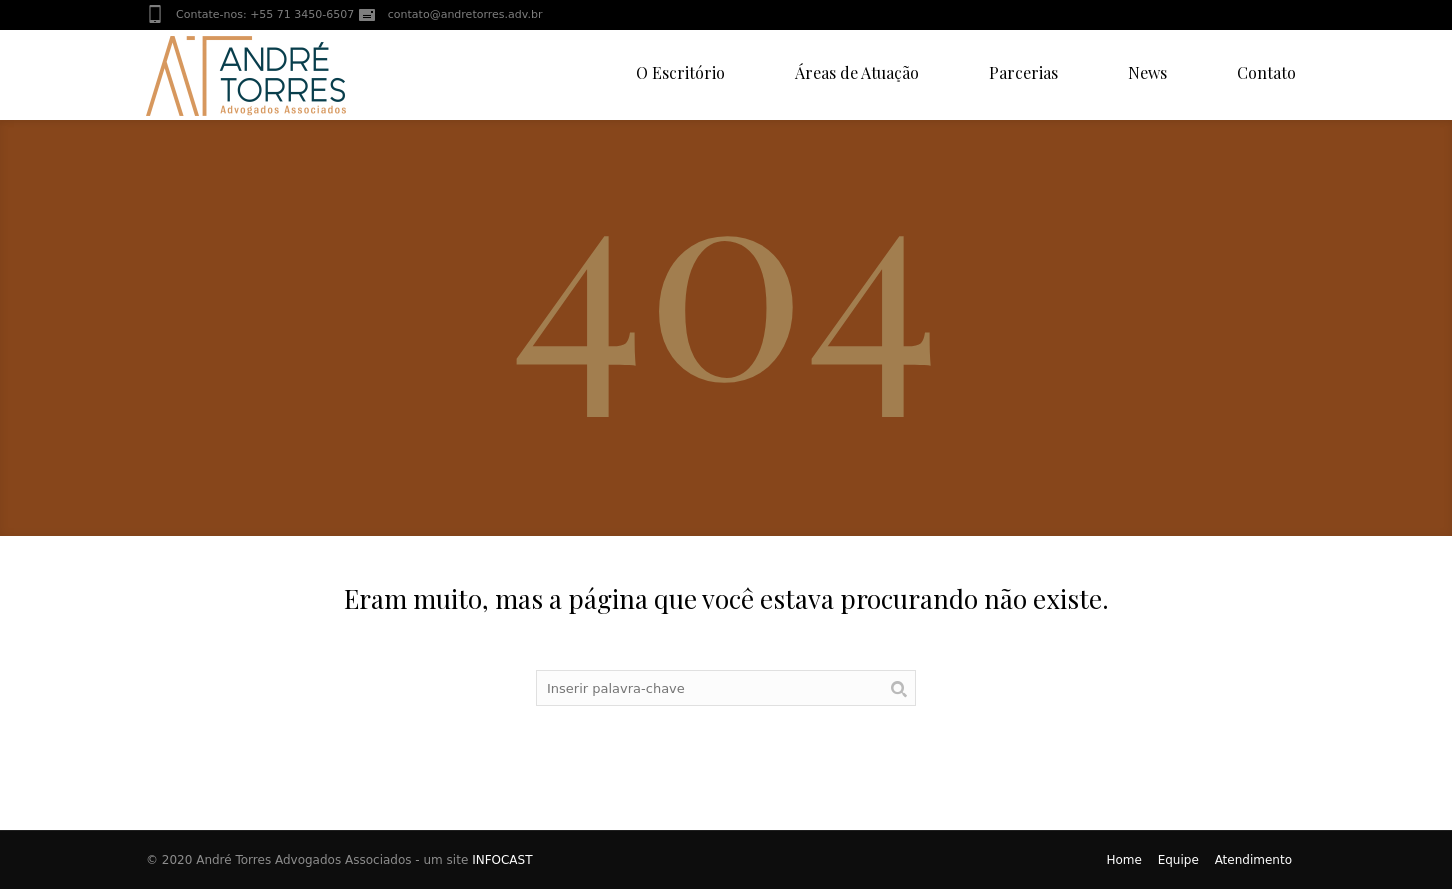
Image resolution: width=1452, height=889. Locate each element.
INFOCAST (502, 860)
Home (1123, 860)
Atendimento (1253, 860)
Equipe (1178, 860)
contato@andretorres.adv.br (465, 14)
